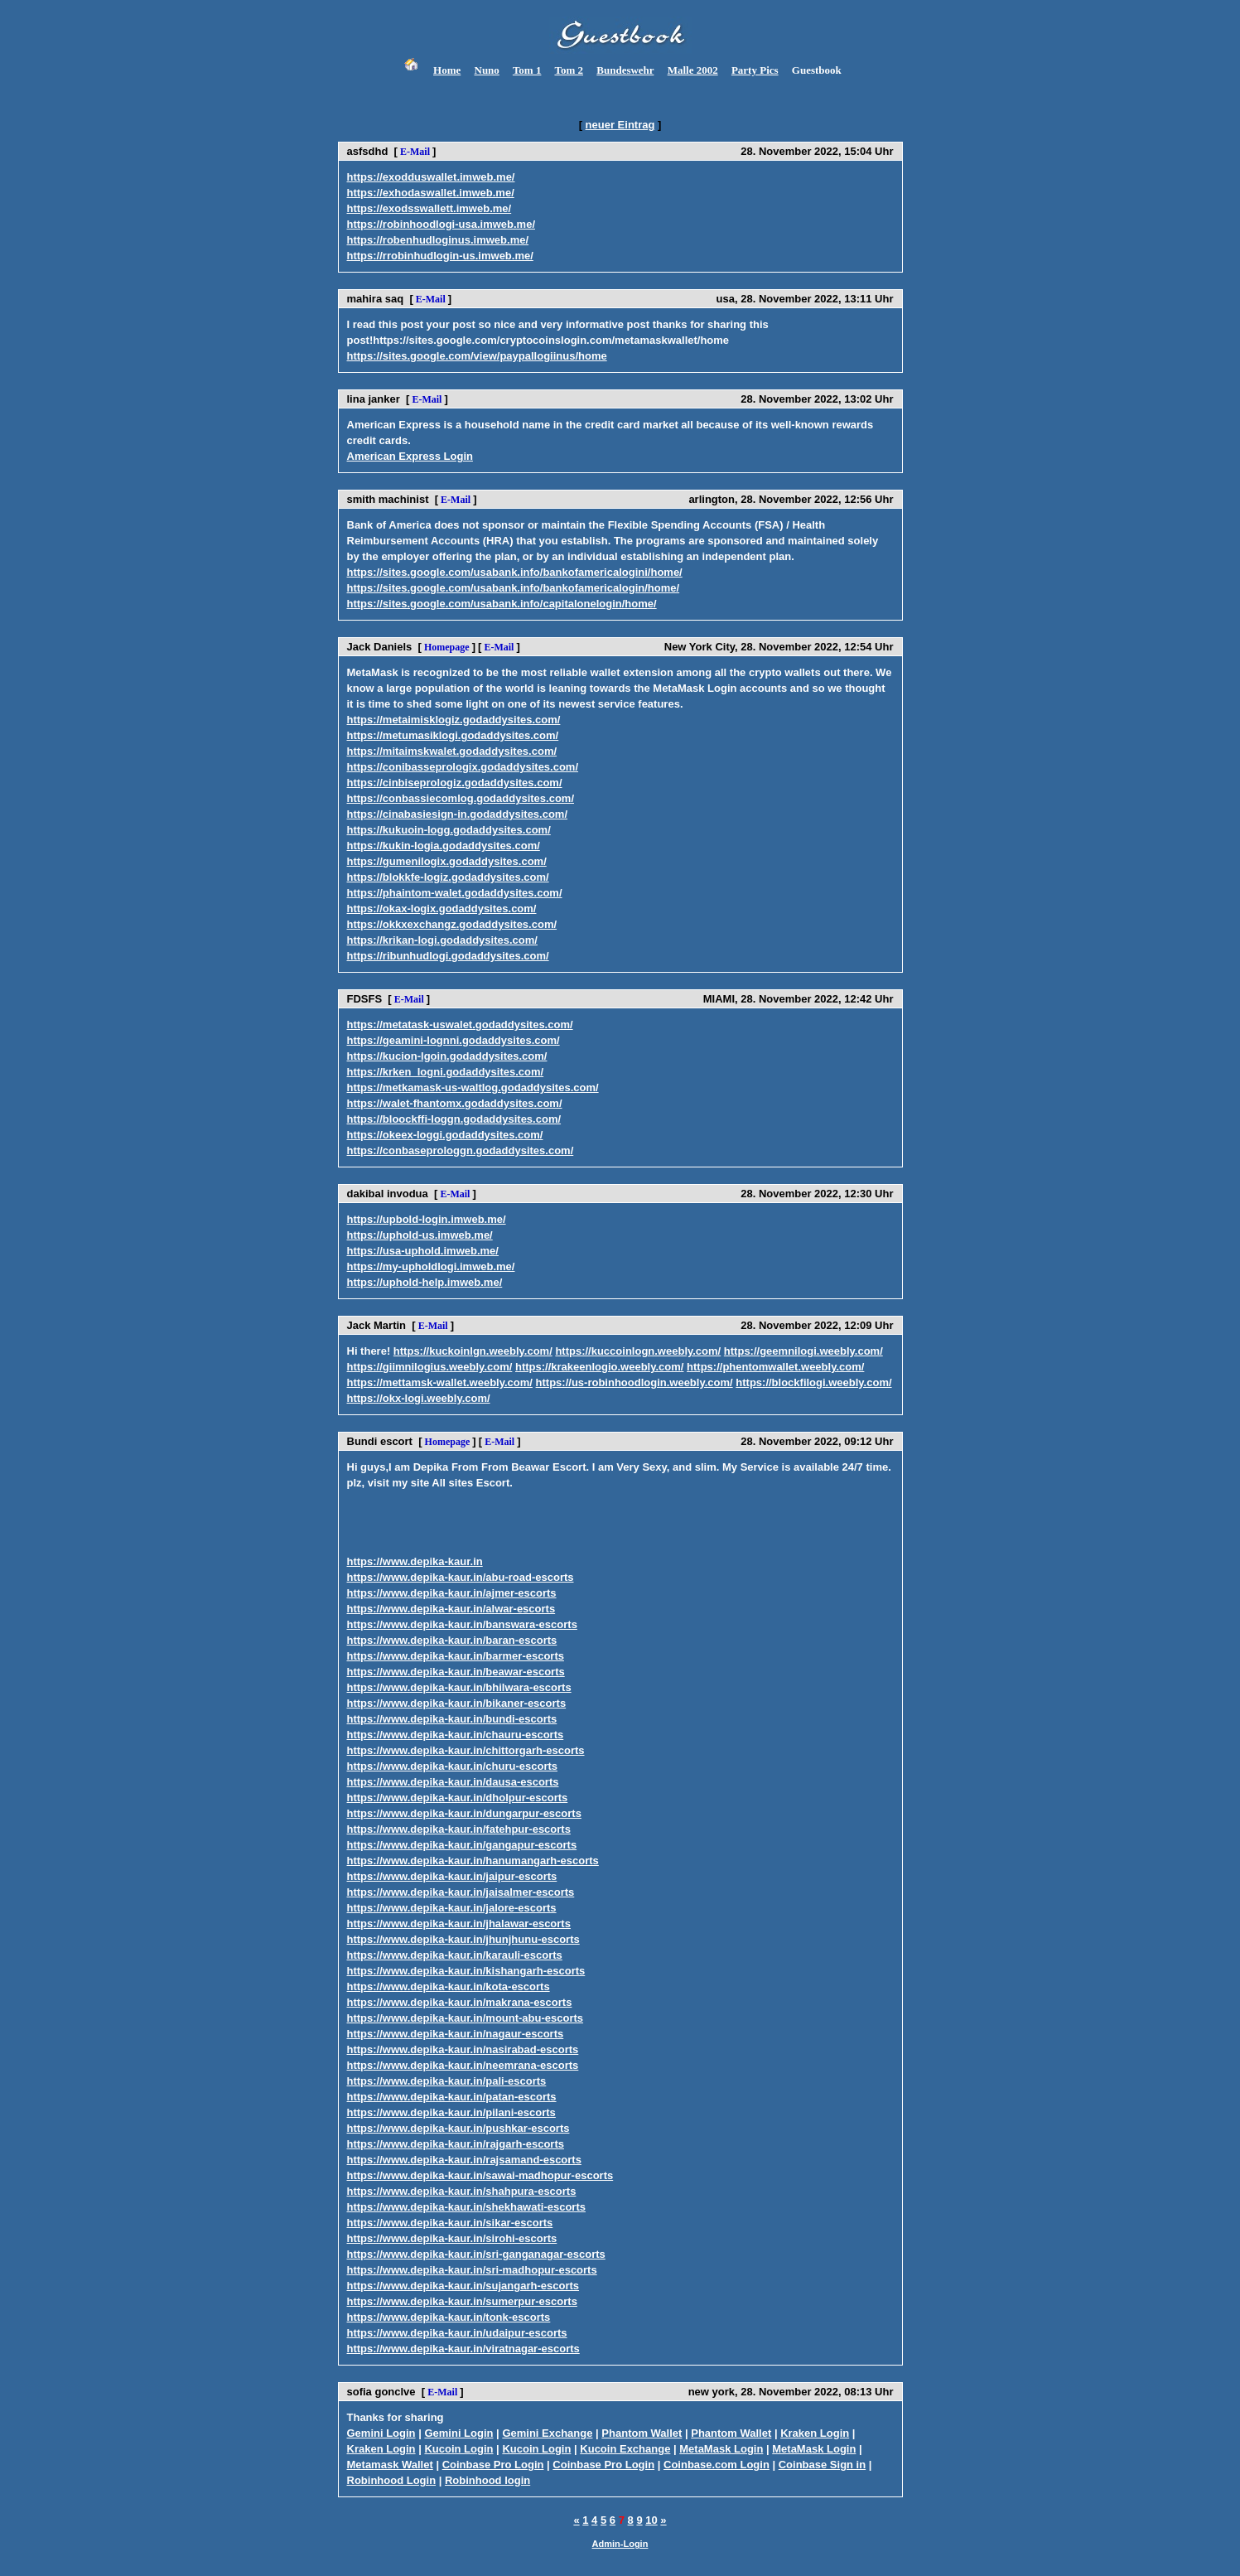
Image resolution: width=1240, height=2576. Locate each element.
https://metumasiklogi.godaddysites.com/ (453, 735)
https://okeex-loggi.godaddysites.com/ (445, 1135)
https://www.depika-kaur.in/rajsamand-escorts (464, 2159)
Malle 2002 (693, 70)
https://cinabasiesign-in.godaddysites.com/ (457, 814)
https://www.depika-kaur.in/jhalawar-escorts (459, 1923)
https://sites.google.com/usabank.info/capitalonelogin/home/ (502, 603)
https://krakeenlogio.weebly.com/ (599, 1366)
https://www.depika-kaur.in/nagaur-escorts (455, 2033)
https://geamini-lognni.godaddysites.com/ (453, 1040)
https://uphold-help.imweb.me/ (425, 1282)
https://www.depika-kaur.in (415, 1561)
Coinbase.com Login (716, 2464)
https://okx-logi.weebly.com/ (418, 1398)
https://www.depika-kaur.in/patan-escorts (452, 2096)
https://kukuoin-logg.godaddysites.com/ (449, 830)
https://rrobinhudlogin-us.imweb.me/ (440, 255)
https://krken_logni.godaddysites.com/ (445, 1072)
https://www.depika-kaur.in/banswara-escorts (462, 1624)
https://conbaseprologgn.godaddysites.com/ (460, 1150)
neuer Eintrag (620, 124)
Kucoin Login (458, 2449)
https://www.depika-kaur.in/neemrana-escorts (463, 2065)
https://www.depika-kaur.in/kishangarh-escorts (466, 1971)
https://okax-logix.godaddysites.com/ (442, 908)
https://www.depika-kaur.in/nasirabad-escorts (463, 2049)
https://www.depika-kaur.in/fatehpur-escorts (459, 1829)
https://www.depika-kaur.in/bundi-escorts (452, 1719)
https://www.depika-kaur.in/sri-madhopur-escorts (472, 2270)
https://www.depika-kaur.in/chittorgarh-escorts (466, 1750)
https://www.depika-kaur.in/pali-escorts (447, 2081)
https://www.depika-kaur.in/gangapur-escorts (462, 1845)
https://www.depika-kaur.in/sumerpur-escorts (462, 2301)
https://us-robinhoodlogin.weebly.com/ (634, 1382)
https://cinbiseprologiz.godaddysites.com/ (454, 782)
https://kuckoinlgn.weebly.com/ (472, 1351)
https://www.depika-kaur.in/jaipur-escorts (452, 1876)
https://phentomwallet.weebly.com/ (775, 1366)
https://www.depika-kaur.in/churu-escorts (452, 1766)
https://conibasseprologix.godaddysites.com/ (463, 767)
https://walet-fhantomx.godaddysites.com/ (454, 1103)
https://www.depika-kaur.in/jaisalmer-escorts (461, 1892)
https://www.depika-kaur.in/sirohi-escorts (452, 2238)
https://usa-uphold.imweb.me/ (423, 1251)
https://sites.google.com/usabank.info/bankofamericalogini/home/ (515, 572)
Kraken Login (814, 2433)
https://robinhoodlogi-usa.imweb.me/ (441, 224)
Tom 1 (527, 70)
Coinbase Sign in (822, 2464)
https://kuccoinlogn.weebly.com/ (638, 1351)
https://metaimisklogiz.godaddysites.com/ (454, 719)
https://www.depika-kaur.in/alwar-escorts (451, 1608)
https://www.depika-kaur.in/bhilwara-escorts (459, 1687)
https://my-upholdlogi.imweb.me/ (431, 1266)
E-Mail (415, 151)
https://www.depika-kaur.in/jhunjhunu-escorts (463, 1939)
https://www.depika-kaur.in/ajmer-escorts (452, 1593)
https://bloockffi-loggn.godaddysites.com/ (454, 1119)
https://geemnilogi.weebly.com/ (803, 1351)
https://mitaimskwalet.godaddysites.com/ (452, 751)
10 (651, 2520)
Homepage (447, 647)
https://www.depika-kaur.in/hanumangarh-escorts (473, 1860)
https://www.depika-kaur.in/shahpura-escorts (462, 2191)
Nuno (487, 70)
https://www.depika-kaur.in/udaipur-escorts (457, 2333)
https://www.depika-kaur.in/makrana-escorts (459, 2002)
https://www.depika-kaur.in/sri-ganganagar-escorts (476, 2254)
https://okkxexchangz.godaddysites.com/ (452, 924)
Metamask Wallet (390, 2464)
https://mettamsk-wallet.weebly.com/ (440, 1382)
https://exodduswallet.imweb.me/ (431, 177)
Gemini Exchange (547, 2433)
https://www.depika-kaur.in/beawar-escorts (456, 1671)
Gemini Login (381, 2433)
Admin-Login (620, 2544)
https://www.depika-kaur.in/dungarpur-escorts (464, 1813)
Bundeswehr (625, 70)
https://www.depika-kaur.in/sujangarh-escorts (463, 2285)
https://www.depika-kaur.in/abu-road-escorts (460, 1577)
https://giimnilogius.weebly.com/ (430, 1366)
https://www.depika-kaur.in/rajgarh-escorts (455, 2144)
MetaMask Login (721, 2449)
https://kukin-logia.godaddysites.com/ (443, 845)
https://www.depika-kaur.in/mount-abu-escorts (465, 2018)
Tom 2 (568, 70)
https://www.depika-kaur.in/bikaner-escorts (457, 1703)
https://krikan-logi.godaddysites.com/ (442, 940)
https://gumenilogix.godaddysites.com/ (447, 861)
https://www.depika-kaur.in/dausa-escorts (453, 1782)
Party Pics (755, 70)
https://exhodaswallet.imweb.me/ (430, 192)
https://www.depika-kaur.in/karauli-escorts (454, 1955)
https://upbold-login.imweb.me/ (426, 1219)
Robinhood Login (392, 2480)
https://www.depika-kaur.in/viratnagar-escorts (463, 2348)
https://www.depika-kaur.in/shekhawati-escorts (466, 2207)
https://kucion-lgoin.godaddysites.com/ (447, 1056)
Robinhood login (487, 2480)
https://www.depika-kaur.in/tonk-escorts (449, 2317)
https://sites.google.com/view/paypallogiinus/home (477, 356)
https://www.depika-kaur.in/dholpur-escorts (457, 1797)
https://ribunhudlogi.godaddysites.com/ (448, 956)
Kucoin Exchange (625, 2449)
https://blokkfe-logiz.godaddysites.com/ (448, 877)
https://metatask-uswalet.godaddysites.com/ (460, 1024)
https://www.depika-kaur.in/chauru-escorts (455, 1734)
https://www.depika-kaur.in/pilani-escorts (451, 2112)
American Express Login (410, 456)
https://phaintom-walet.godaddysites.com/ (454, 893)
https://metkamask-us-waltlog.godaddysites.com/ (473, 1087)
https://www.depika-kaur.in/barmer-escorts (455, 1656)
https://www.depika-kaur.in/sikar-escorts (450, 2222)
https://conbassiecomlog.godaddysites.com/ (461, 798)
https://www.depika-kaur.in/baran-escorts (452, 1640)
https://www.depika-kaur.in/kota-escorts (448, 1986)
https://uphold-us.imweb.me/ (420, 1235)
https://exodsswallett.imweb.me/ (429, 208)
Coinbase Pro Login (493, 2464)
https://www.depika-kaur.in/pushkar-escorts (458, 2128)
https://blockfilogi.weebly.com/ (813, 1382)
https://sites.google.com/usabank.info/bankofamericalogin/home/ (513, 588)
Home (447, 70)
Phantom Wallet (641, 2433)
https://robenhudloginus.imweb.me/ (438, 240)
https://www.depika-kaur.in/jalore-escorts (452, 1908)
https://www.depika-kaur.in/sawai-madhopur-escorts (480, 2175)
